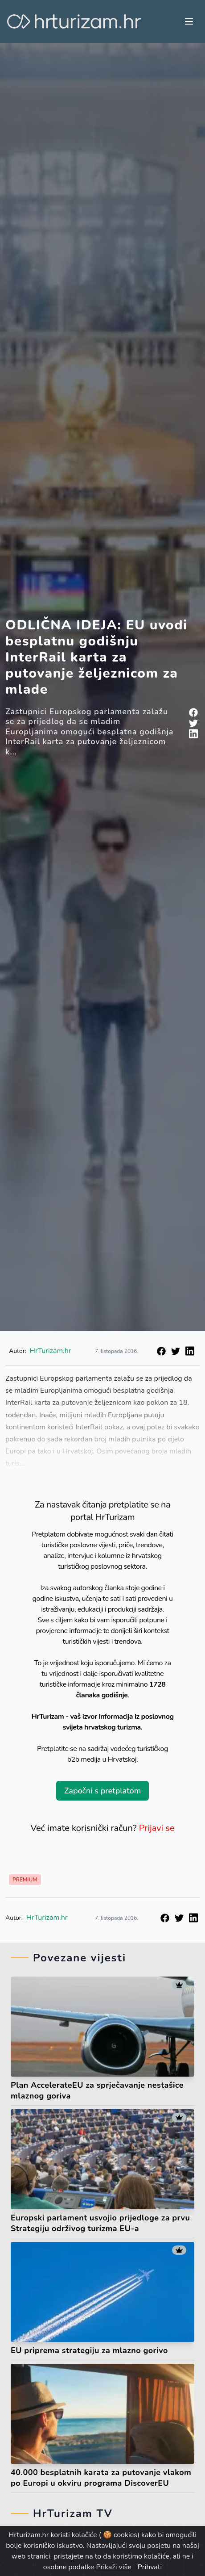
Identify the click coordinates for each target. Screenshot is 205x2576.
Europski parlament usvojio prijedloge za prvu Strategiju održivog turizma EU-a (100, 2223)
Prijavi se (157, 1828)
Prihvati (150, 2567)
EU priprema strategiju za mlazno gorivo (89, 2350)
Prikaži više (113, 2567)
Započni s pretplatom (102, 1790)
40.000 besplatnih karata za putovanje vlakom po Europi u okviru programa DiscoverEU (101, 2477)
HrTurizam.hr (50, 1351)
